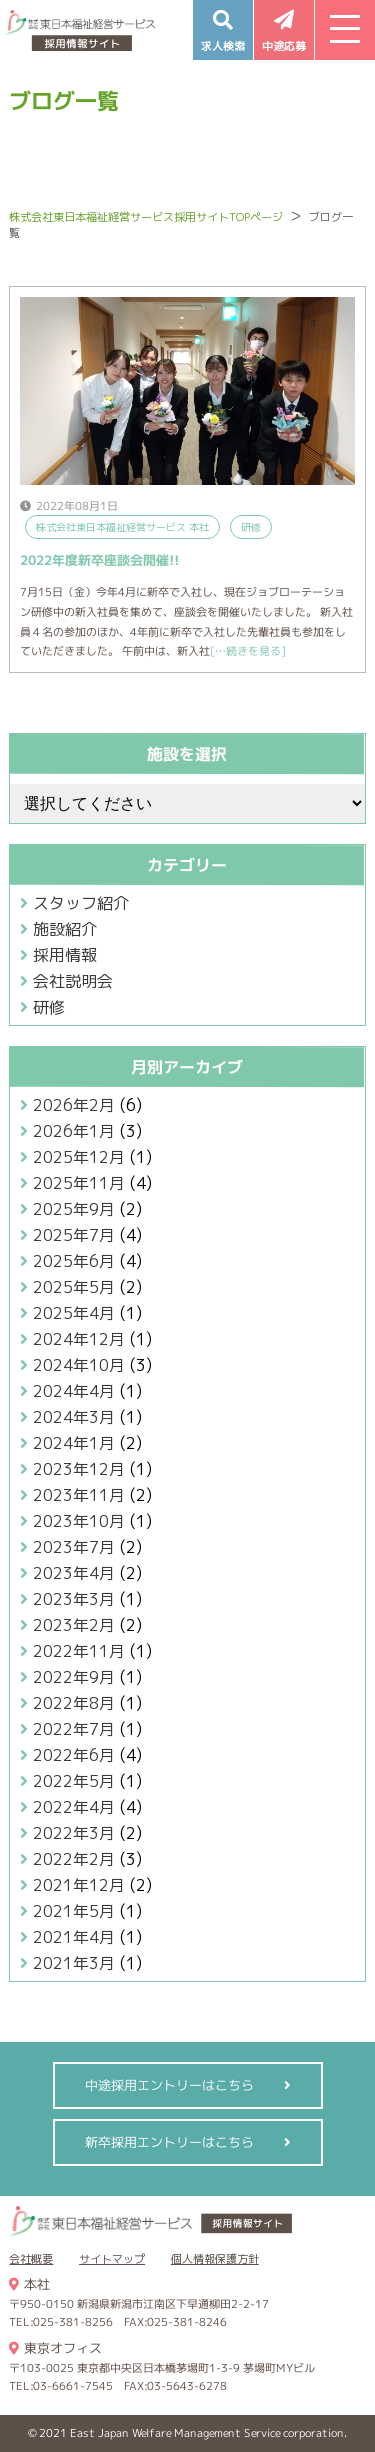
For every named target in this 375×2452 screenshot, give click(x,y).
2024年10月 (79, 1365)
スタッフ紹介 (81, 903)
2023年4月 (74, 1573)
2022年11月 (79, 1651)
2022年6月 (74, 1755)
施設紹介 (65, 929)
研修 (49, 1007)
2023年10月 (79, 1521)
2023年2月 (74, 1625)
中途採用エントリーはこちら (168, 2085)
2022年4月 (74, 1807)
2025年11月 (79, 1183)
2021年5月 (74, 1911)
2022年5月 (74, 1781)
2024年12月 (79, 1339)
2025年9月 (74, 1209)
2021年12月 (79, 1885)
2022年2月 (74, 1859)
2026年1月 (74, 1131)
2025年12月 (79, 1157)
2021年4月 (74, 1937)
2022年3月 (74, 1833)
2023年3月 (74, 1599)
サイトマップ (112, 2259)
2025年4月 (74, 1313)
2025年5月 (74, 1287)
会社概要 (31, 2259)
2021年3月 (74, 1963)
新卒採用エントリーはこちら (168, 2142)
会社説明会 (73, 981)
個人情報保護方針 (215, 2259)
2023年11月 (79, 1495)
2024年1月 (74, 1443)
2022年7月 (74, 1729)
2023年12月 (79, 1469)
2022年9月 (74, 1677)
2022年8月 (74, 1703)
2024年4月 (74, 1391)
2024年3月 (74, 1417)
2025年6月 (74, 1261)
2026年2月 (74, 1105)
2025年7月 (74, 1235)
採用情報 (65, 955)
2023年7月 (74, 1547)
